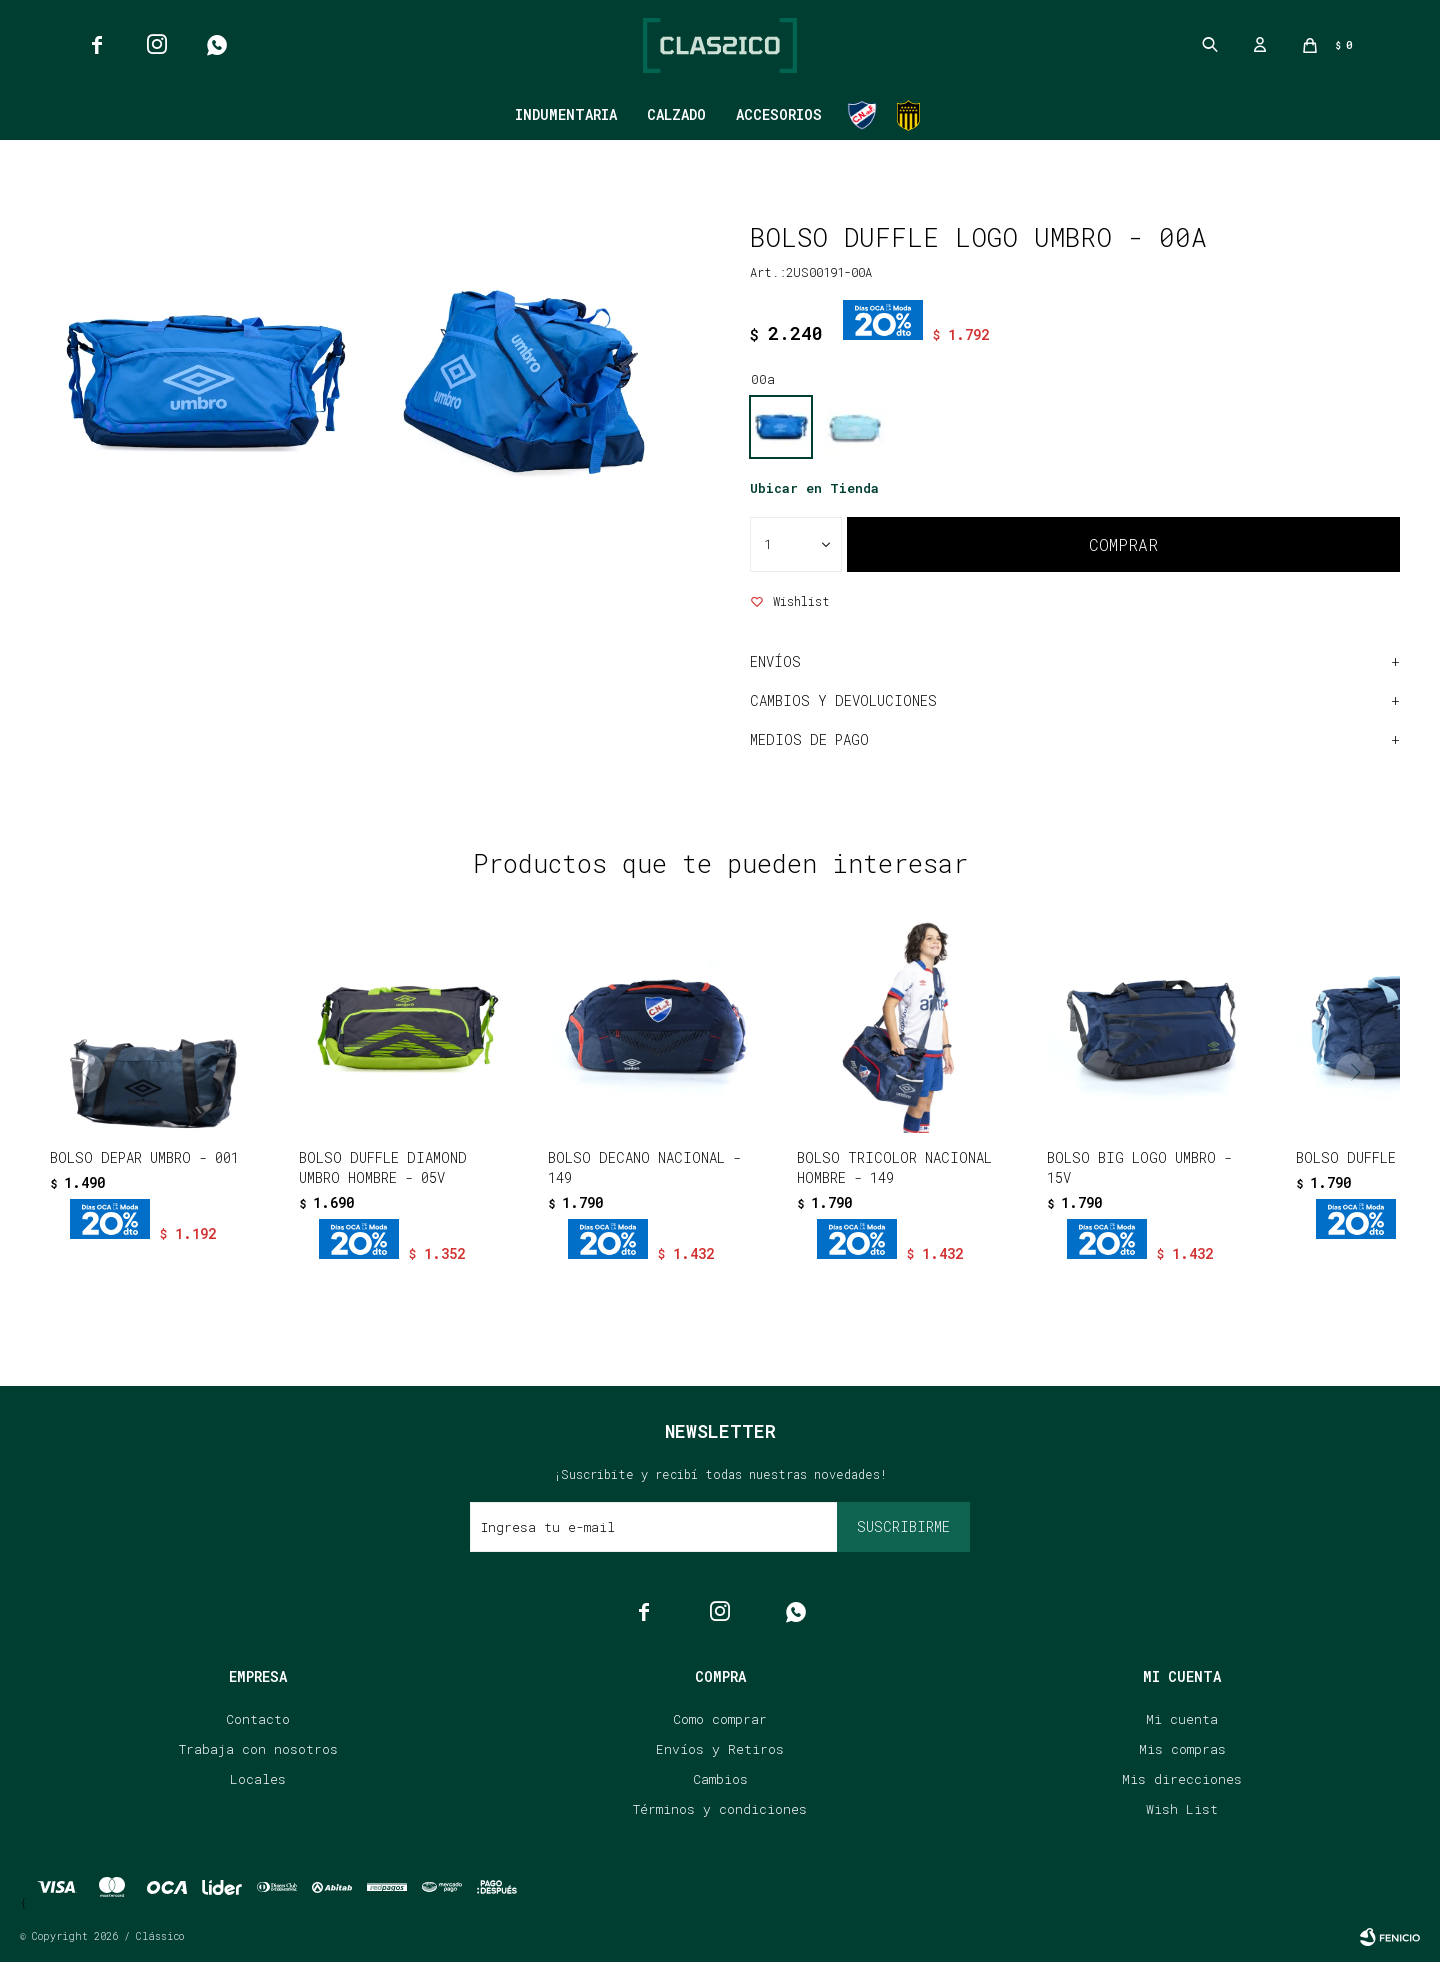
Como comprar (720, 1719)
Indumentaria (566, 114)
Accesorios (779, 114)
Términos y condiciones (720, 1809)
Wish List (1182, 1809)
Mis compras (1182, 1749)
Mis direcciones (1182, 1779)
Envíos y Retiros (720, 1749)
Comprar (1123, 544)
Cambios (720, 1779)
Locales (258, 1779)
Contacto (258, 1719)
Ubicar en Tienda (814, 488)
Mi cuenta (1182, 1719)
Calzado (676, 114)
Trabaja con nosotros (258, 1749)
